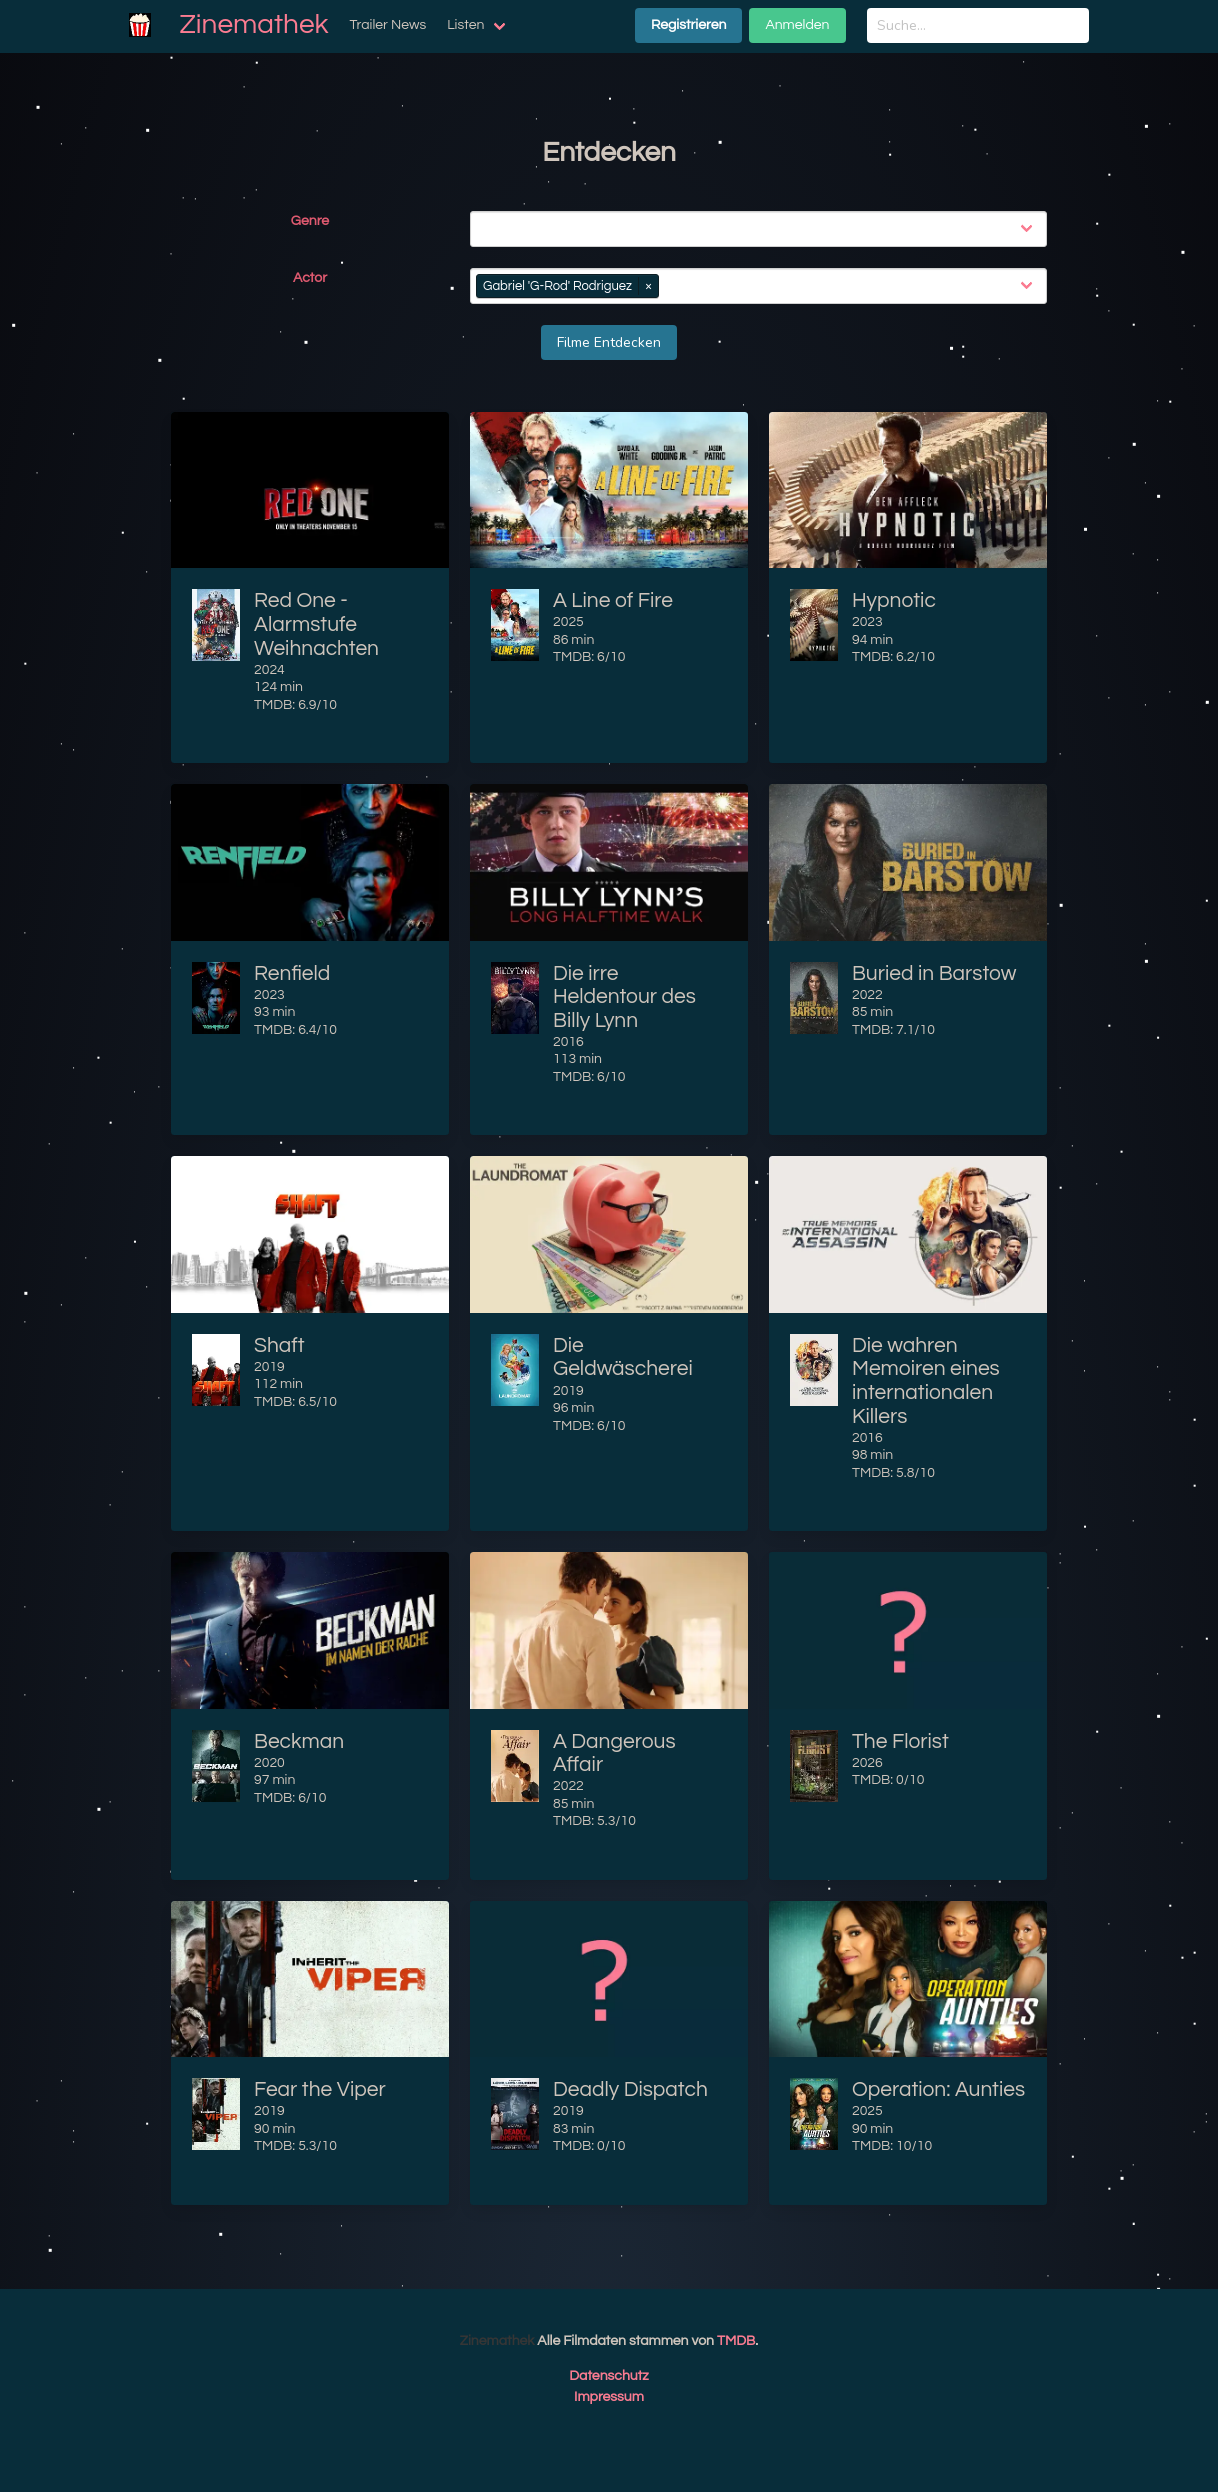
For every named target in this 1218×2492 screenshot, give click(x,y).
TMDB (736, 2341)
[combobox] (762, 229)
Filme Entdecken (609, 342)
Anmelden (797, 25)
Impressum (609, 2397)
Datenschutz (609, 2376)
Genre (310, 221)
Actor (310, 278)
